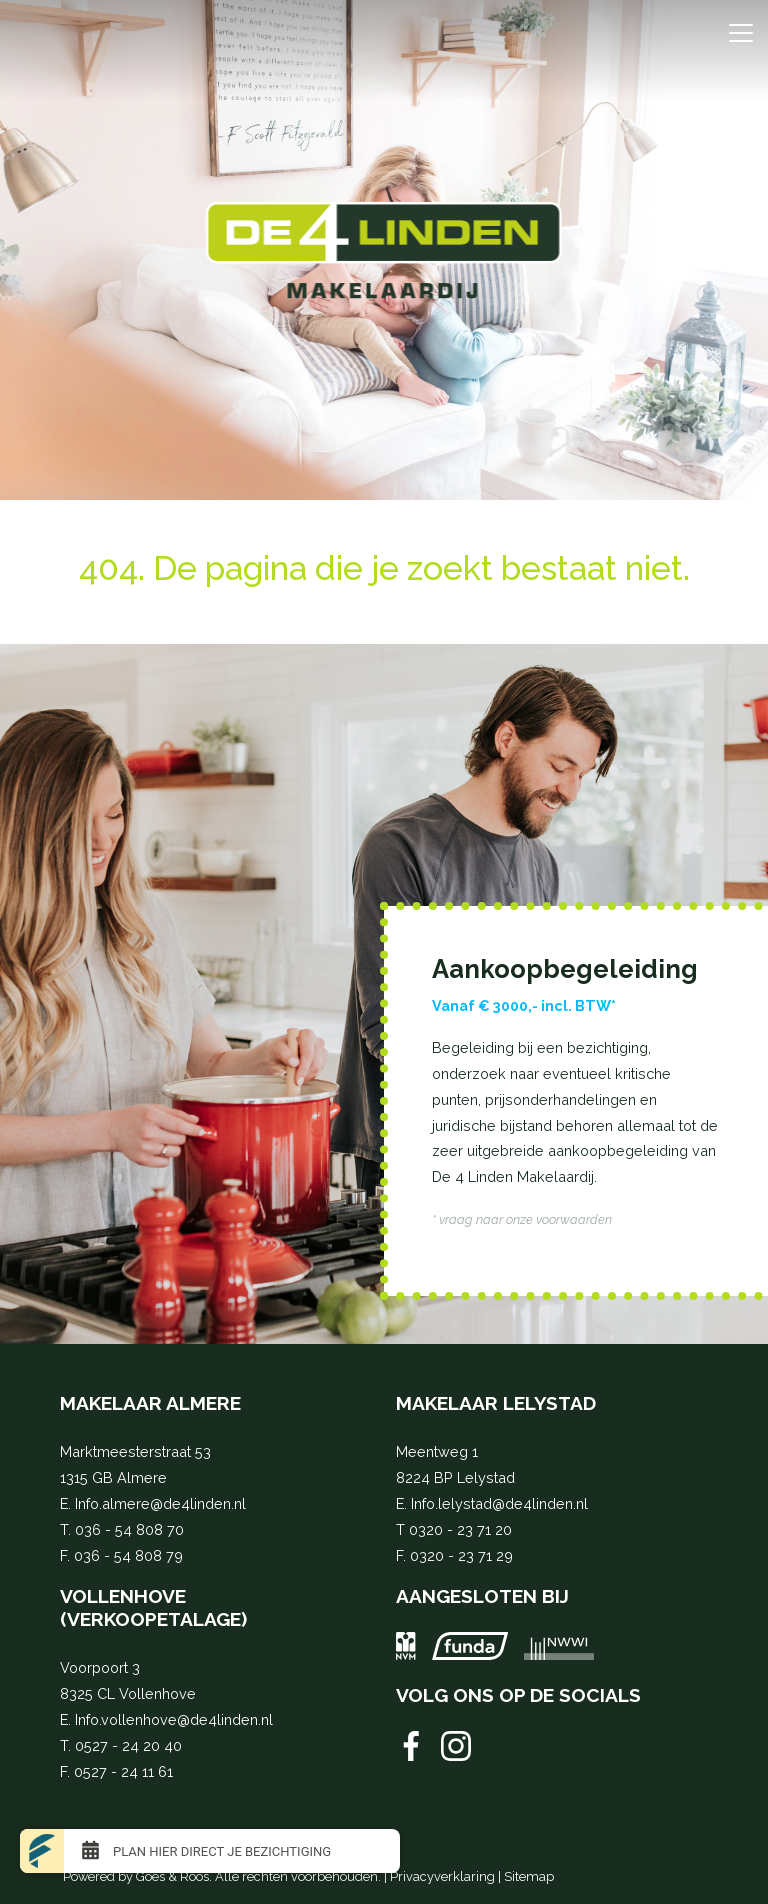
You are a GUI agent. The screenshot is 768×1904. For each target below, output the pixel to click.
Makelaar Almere (150, 1403)
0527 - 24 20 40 (128, 1745)
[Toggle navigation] (740, 33)
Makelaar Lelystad (496, 1403)
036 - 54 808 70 (129, 1529)
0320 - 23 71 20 (460, 1529)
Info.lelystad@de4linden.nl (499, 1503)
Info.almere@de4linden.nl (160, 1503)
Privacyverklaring (442, 1876)
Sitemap (529, 1876)
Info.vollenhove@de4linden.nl (174, 1719)
